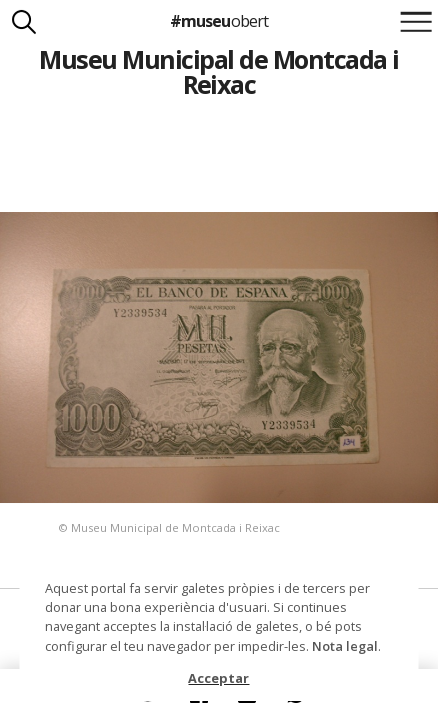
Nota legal (345, 646)
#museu (218, 21)
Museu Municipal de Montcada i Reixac (218, 71)
